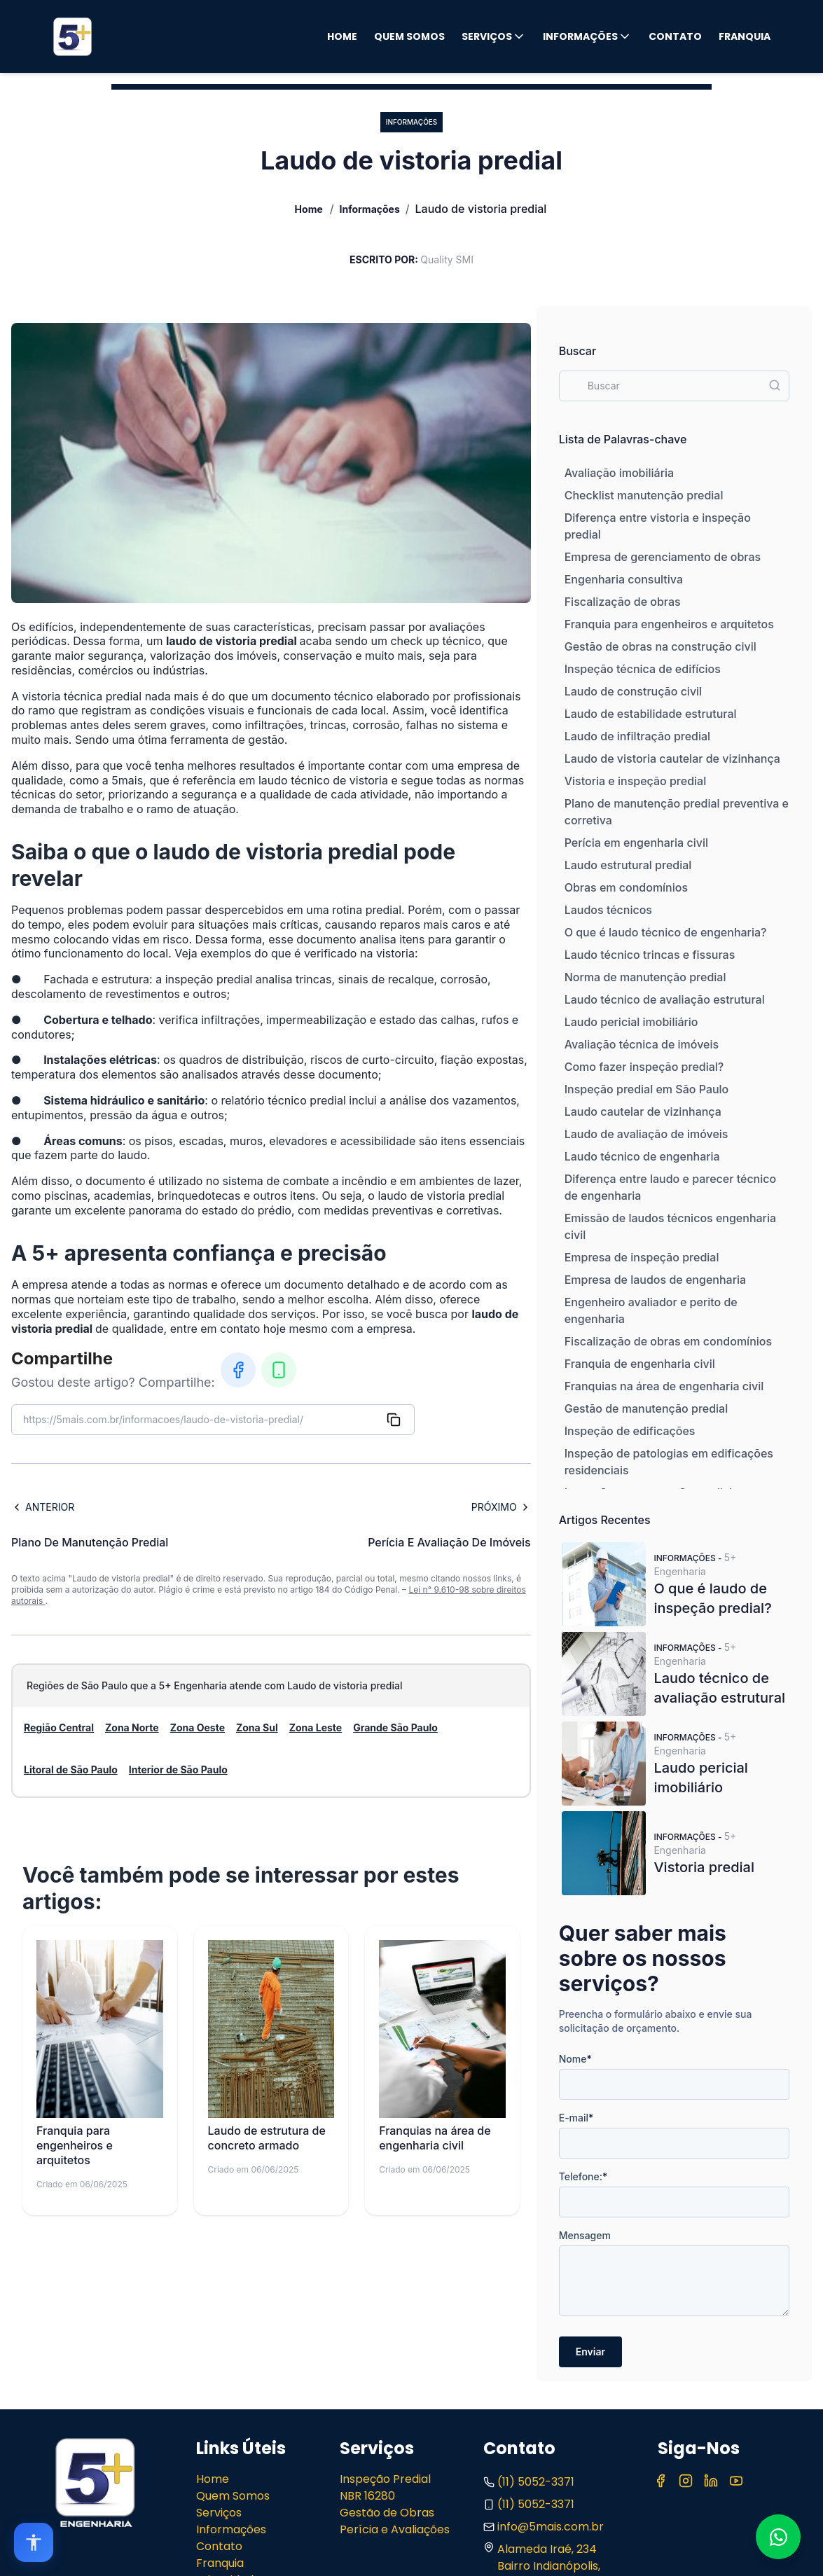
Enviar (590, 2351)
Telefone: (583, 2176)
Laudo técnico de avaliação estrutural (665, 999)
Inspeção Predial (385, 2479)
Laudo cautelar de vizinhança (643, 1112)
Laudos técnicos (608, 910)
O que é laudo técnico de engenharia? (666, 932)
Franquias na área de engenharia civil (664, 1386)
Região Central (59, 1727)
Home (342, 36)
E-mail (576, 2118)
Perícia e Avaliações (395, 2529)
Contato (675, 36)
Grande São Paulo (395, 1727)
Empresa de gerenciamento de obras (663, 557)
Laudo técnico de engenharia (642, 1156)
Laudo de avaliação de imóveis (646, 1134)
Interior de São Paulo (178, 1769)
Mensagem (585, 2235)
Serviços (494, 36)
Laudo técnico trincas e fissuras (650, 955)
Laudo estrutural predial (628, 865)
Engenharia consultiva (624, 579)
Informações (587, 36)
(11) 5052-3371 (528, 2482)
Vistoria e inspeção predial (635, 781)
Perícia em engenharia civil (636, 843)
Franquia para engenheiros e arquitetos (669, 624)
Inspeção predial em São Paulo (647, 1089)
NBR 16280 (367, 2496)
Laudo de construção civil (633, 691)
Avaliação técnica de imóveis (642, 1044)
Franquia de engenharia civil (640, 1364)
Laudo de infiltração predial (637, 736)
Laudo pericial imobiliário (631, 1022)
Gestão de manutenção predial (646, 1408)
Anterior (42, 1507)
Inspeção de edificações (630, 1431)
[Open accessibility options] (33, 2542)
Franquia (744, 36)
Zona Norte (132, 1727)
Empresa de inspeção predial (642, 1257)
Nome (575, 2059)
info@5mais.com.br (543, 2527)
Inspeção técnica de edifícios (643, 669)
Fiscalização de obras (623, 602)
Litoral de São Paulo (71, 1769)
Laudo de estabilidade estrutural (651, 714)
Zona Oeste (197, 1727)
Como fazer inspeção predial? (644, 1067)
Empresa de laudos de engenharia (655, 1280)
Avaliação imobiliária (619, 473)
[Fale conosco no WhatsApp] (778, 2536)
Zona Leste (315, 1727)
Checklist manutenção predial (644, 495)
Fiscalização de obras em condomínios (668, 1341)
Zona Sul (257, 1727)
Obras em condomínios (626, 887)
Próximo (501, 1507)
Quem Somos (409, 36)
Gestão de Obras (387, 2513)
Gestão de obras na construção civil (660, 646)
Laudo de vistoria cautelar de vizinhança (672, 759)
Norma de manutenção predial (645, 977)
